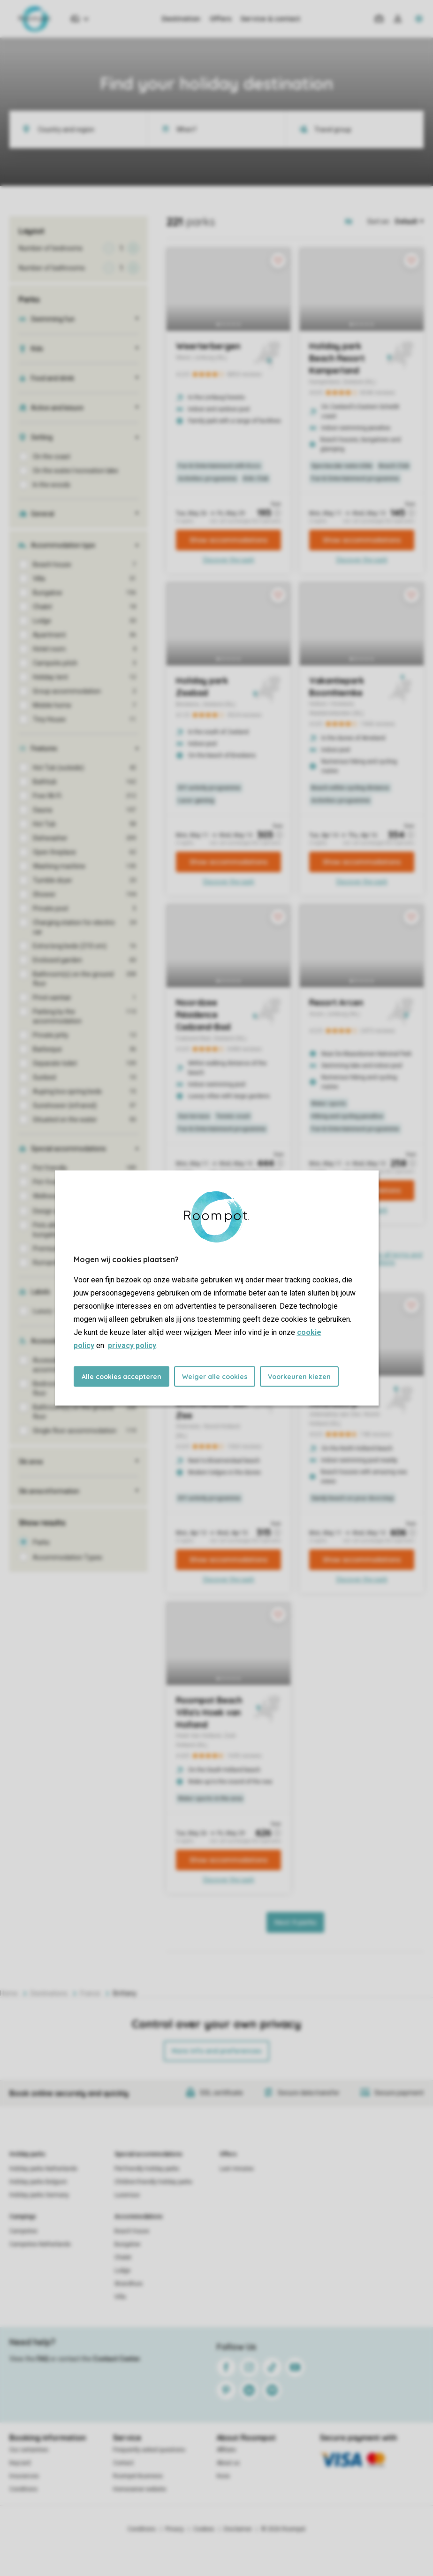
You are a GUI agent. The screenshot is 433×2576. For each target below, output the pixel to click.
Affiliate (226, 2449)
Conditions (23, 2489)
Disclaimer (238, 2529)
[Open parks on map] (355, 221)
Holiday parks (27, 2154)
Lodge (122, 2270)
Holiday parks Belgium (38, 2182)
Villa (120, 2297)
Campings (22, 2216)
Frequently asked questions (149, 2449)
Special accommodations (148, 2154)
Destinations (49, 1993)
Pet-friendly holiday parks (146, 2168)
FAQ (43, 2359)
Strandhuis (128, 2283)
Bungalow (127, 2244)
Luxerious (127, 2195)
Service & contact (270, 19)
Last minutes (237, 2168)
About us (228, 2463)
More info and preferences (216, 2051)
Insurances (24, 2476)
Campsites (23, 2231)
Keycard (19, 2463)
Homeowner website (139, 2489)
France (90, 1993)
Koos (223, 2476)
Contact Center (116, 2359)
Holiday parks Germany (39, 2195)
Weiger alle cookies (214, 1376)
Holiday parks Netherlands (43, 2168)
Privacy (174, 2529)
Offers (220, 19)
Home (9, 1993)
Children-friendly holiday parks (153, 2182)
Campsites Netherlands (40, 2244)
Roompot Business (138, 2476)
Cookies (203, 2529)
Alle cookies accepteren (121, 1376)
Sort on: (378, 221)
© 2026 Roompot (283, 2529)
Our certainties (28, 2449)
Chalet (122, 2257)
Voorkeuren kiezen (299, 1376)
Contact (123, 2463)
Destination (181, 19)
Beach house (131, 2231)
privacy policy (132, 1345)
